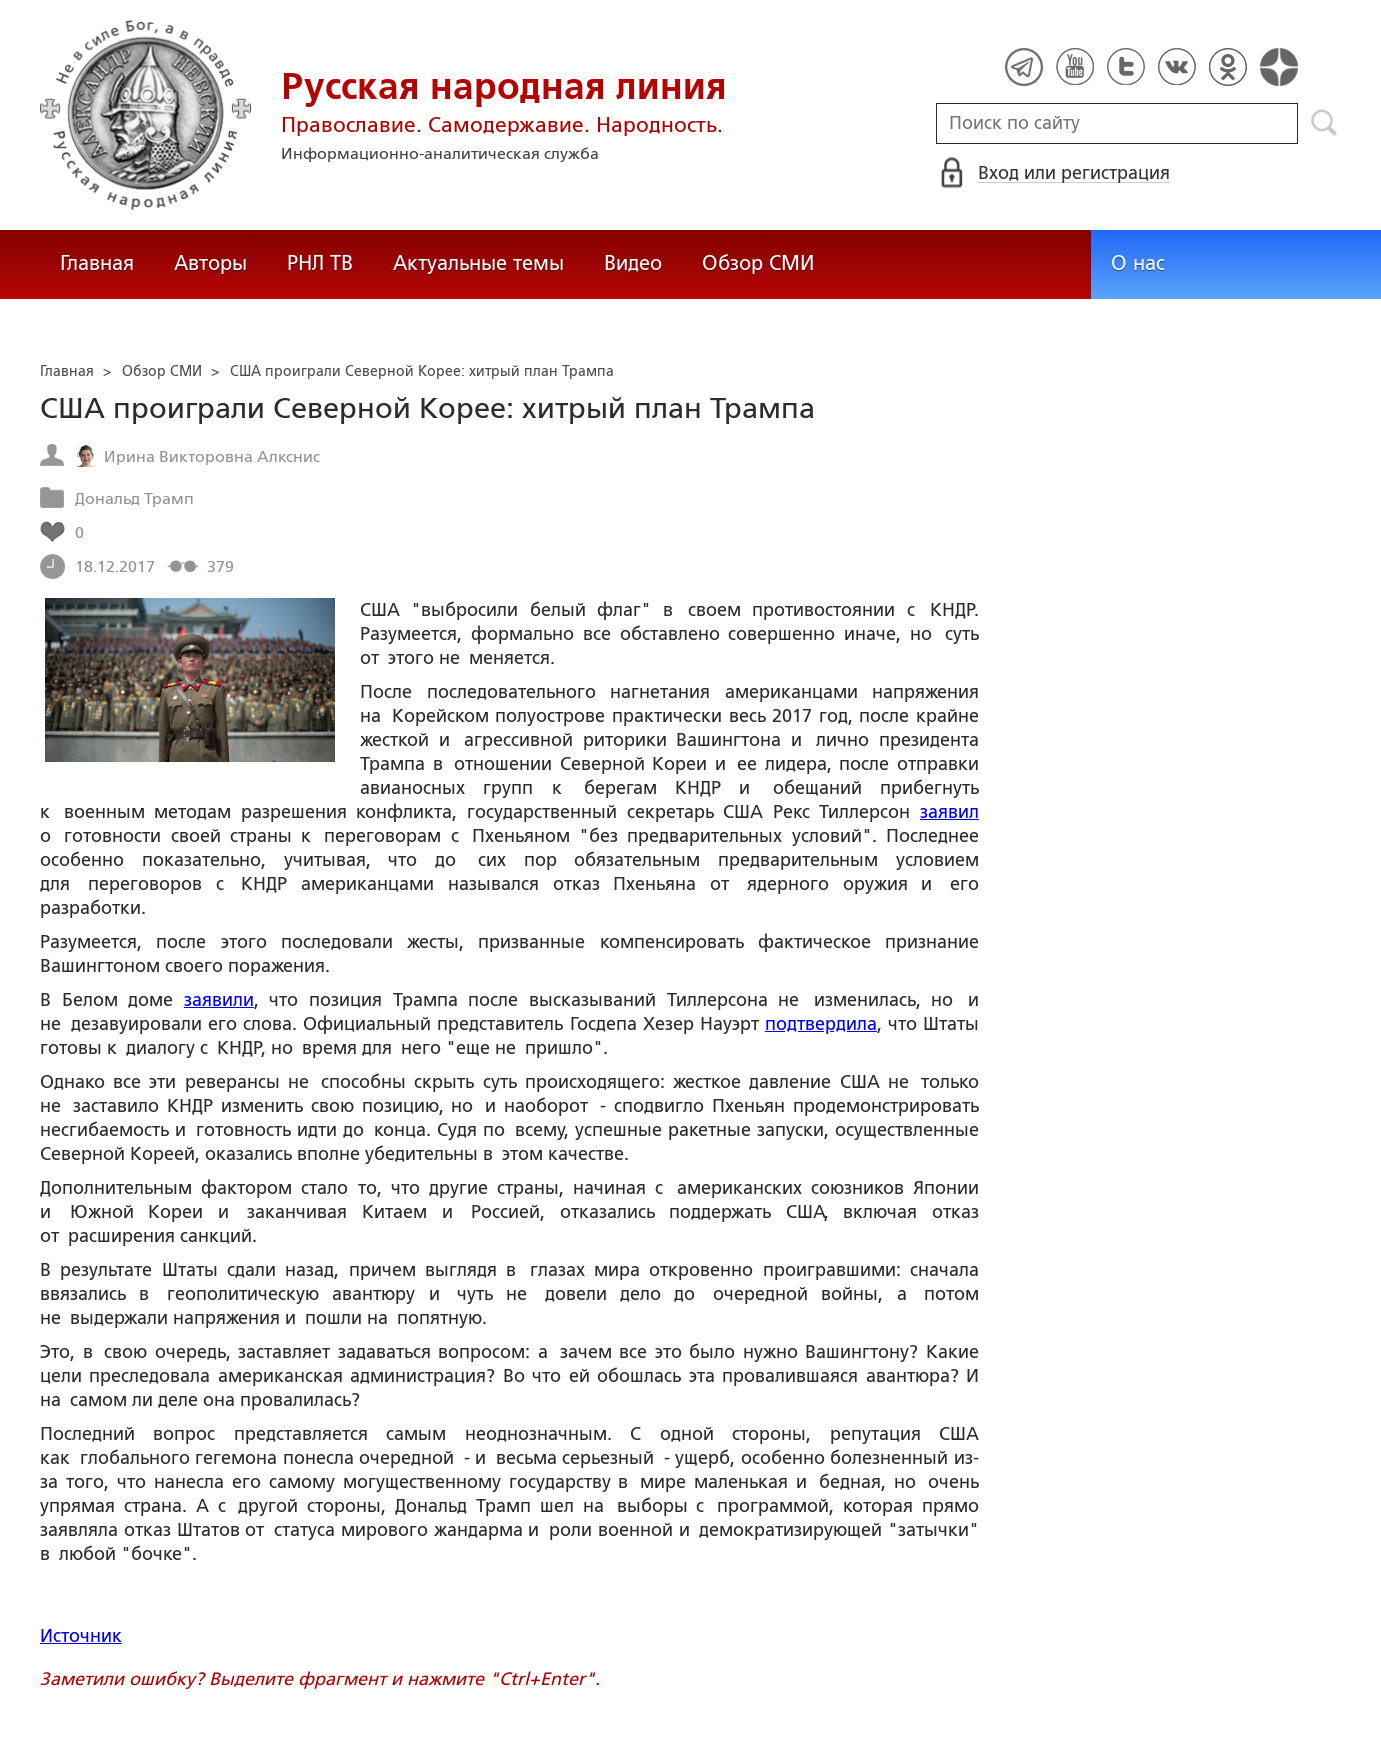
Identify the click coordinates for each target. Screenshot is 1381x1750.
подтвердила (821, 1024)
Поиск (1324, 123)
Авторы (210, 263)
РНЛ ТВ (320, 263)
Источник (81, 1636)
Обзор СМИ (758, 263)
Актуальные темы (478, 263)
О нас (1138, 263)
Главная (97, 263)
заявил (949, 812)
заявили (219, 1000)
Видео (633, 263)
